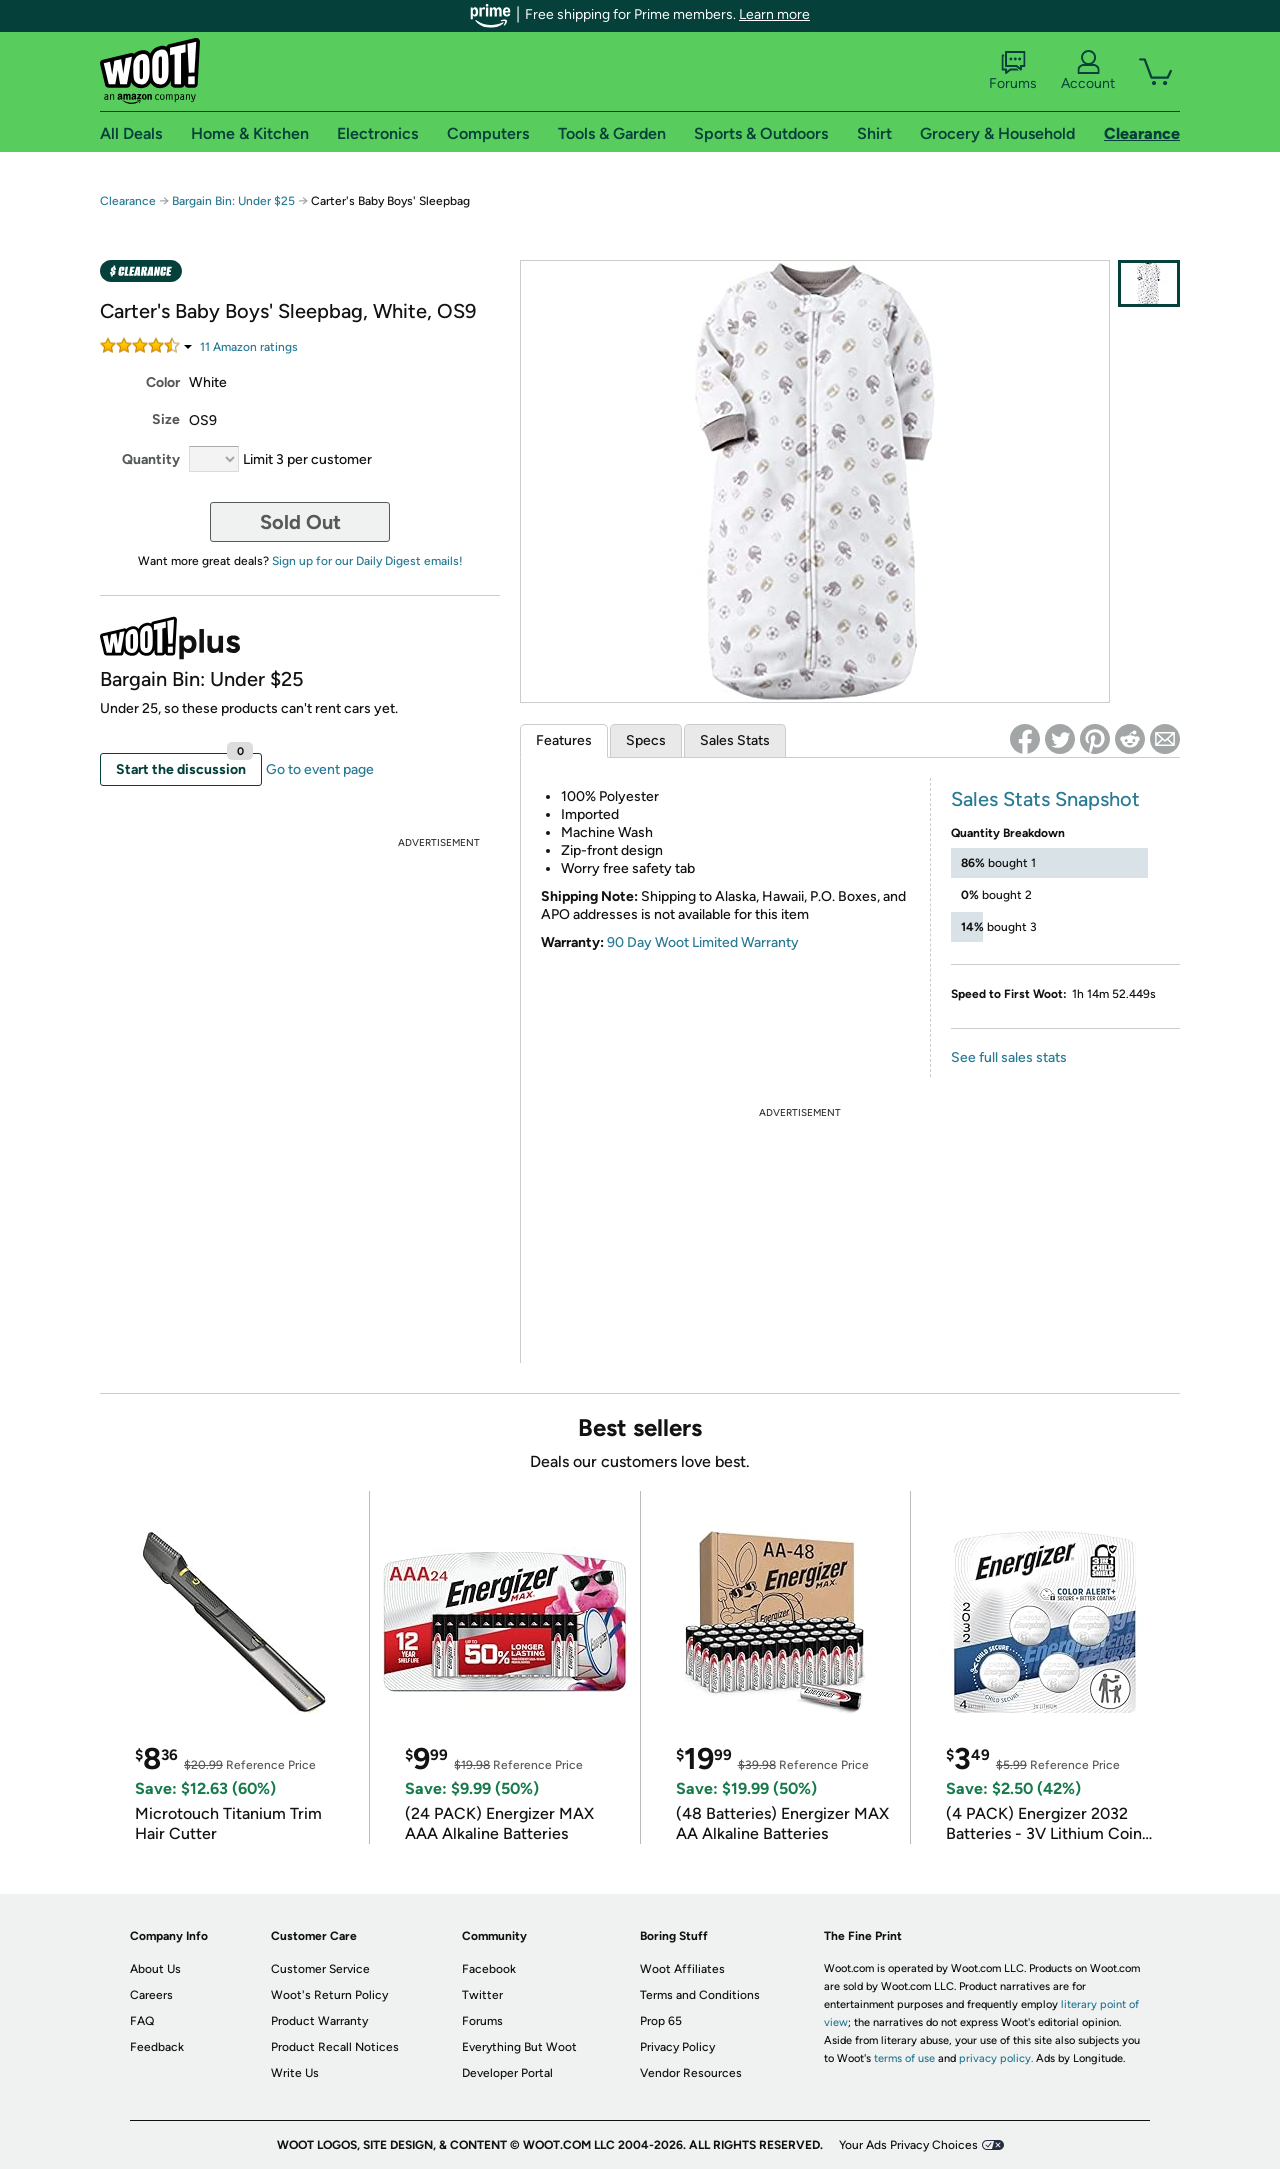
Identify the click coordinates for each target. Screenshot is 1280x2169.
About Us (155, 1969)
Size (166, 419)
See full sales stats (1009, 1057)
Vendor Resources (691, 2073)
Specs (646, 740)
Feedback (157, 2047)
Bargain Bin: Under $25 (233, 201)
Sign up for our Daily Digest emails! (367, 561)
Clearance (128, 201)
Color (163, 382)
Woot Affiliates (682, 1969)
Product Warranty (319, 2021)
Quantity (151, 459)
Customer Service (320, 1969)
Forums (1013, 71)
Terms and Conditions (700, 1995)
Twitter (482, 1995)
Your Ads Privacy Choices (908, 2145)
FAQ (142, 2021)
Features (564, 740)
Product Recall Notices (335, 2047)
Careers (151, 1995)
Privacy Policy (677, 2047)
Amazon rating (249, 347)
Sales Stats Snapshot (1045, 799)
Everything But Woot (519, 2047)
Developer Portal (507, 2073)
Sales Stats (735, 740)
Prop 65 (661, 2021)
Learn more (774, 14)
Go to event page (320, 769)
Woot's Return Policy (329, 1995)
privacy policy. (996, 2058)
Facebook (489, 1969)
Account (1088, 71)
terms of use (904, 2058)
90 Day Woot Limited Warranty (703, 942)
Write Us (295, 2073)
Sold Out (300, 522)
